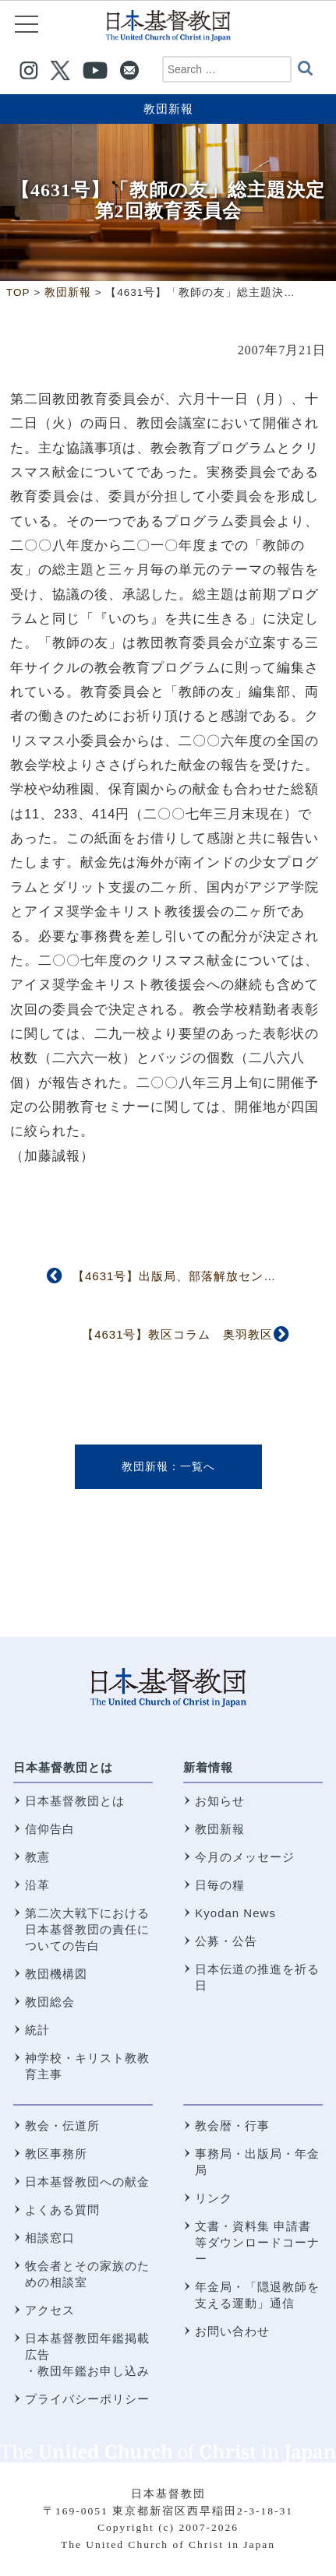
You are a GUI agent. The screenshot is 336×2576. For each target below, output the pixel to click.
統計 (37, 2029)
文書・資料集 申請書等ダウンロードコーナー (257, 2242)
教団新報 (168, 108)
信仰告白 (50, 1828)
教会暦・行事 (232, 2125)
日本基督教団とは (63, 1767)
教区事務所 (56, 2153)
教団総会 (50, 2001)
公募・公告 (226, 1941)
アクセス (50, 2310)
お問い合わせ (232, 2331)
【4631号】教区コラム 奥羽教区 (177, 1334)
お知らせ (220, 1800)
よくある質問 (62, 2209)
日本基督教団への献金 (87, 2181)
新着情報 (208, 1767)
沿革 (37, 1885)
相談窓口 (50, 2237)
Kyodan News (235, 1913)
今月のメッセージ (245, 1856)
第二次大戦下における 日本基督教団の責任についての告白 (87, 1929)
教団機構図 (56, 1973)
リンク (213, 2198)
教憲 (37, 1856)
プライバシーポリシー (87, 2398)
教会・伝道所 (62, 2125)
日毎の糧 (220, 1885)
